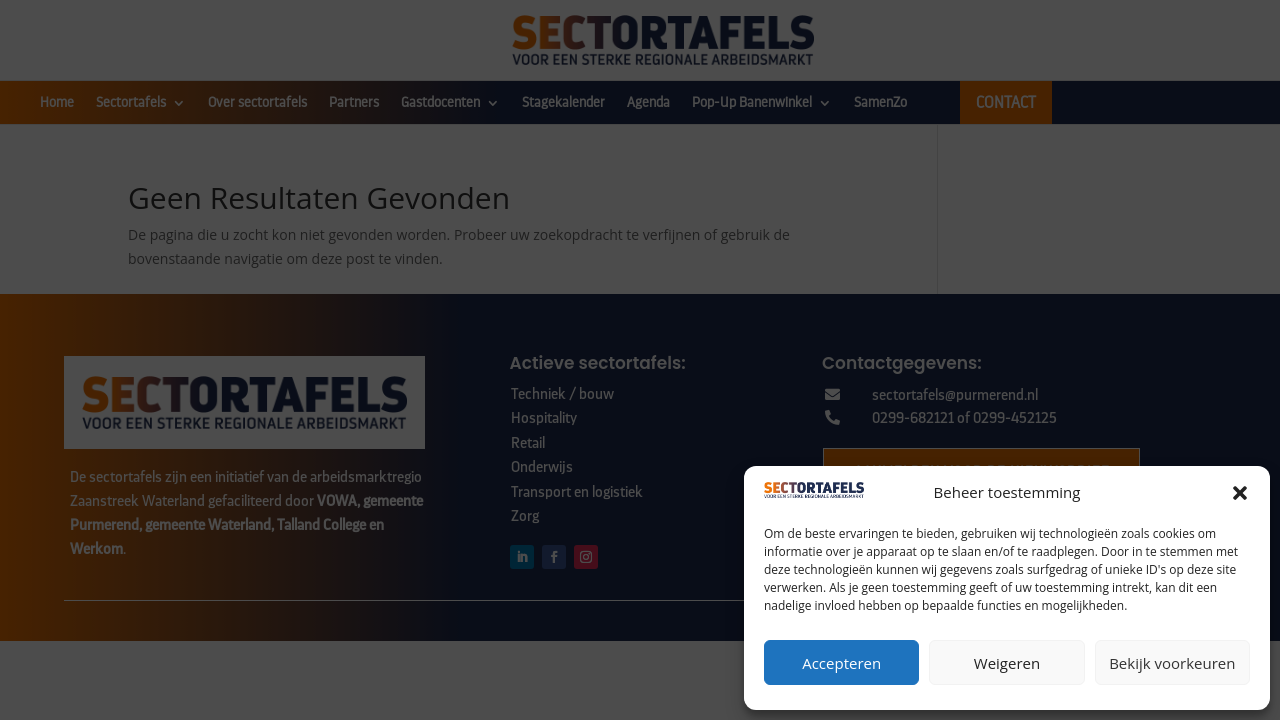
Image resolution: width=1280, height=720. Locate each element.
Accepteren (841, 663)
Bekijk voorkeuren (1172, 663)
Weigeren (1007, 663)
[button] (1240, 493)
